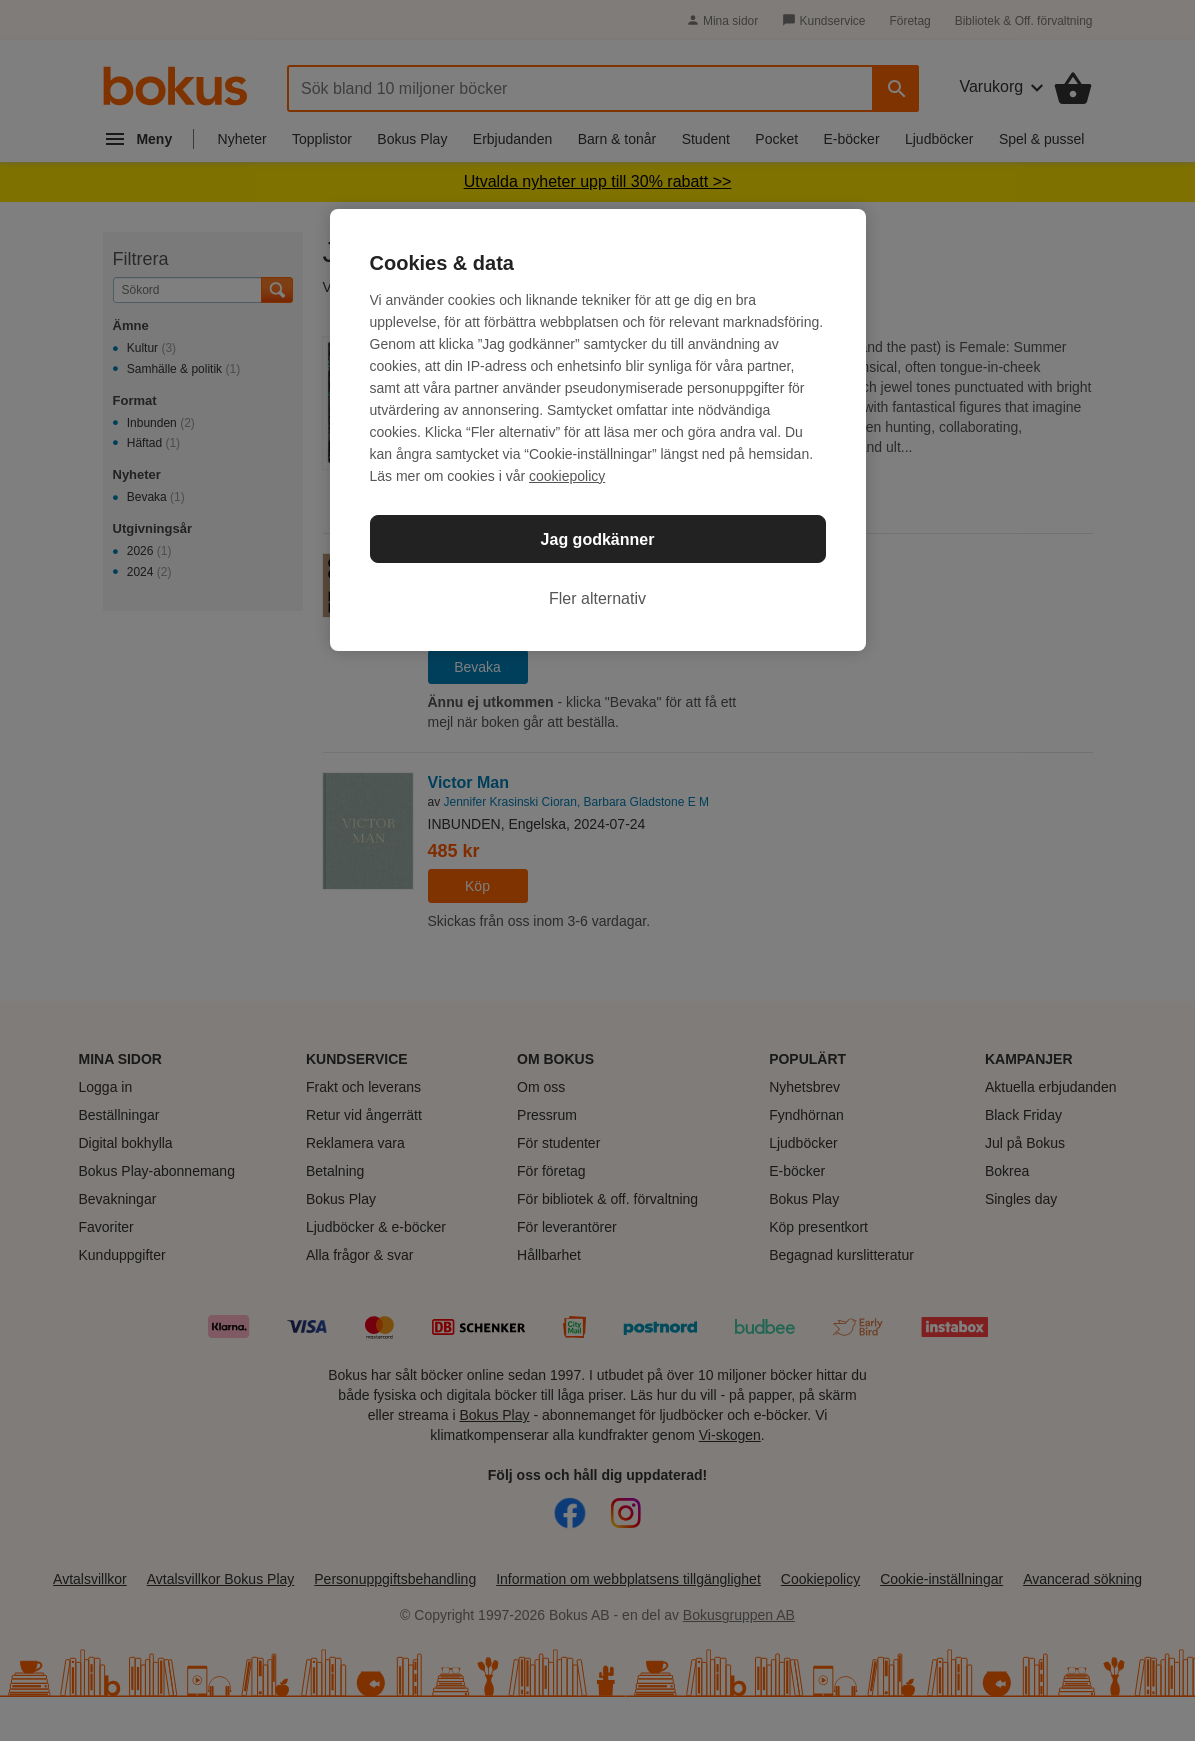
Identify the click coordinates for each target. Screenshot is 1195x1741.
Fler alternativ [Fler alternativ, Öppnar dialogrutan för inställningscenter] (597, 598)
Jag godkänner (598, 539)
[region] (598, 430)
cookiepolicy (567, 476)
